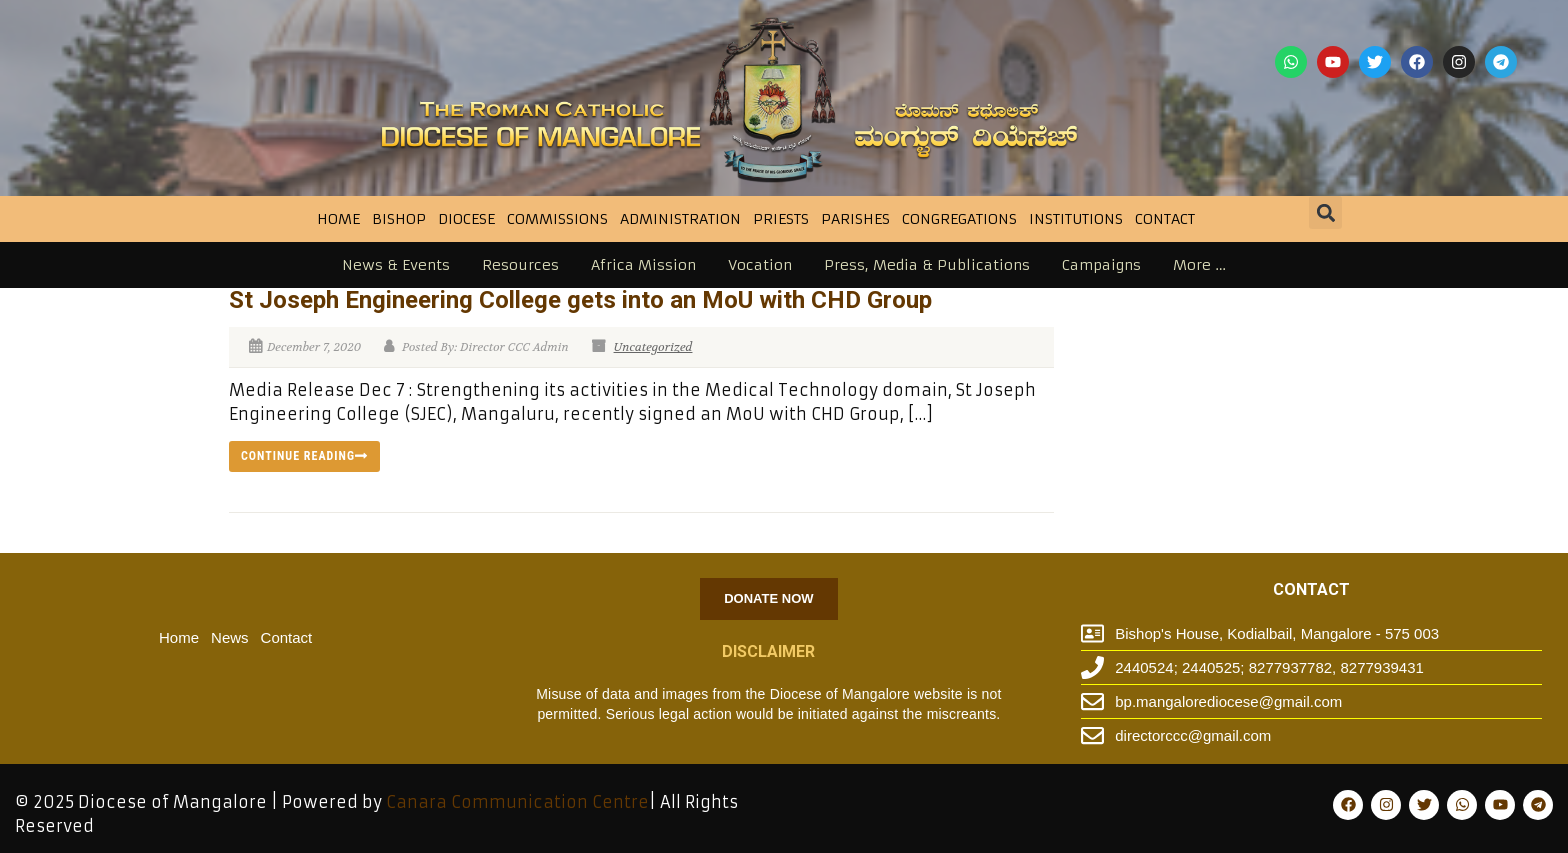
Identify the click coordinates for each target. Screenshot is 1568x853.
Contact (1165, 219)
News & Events (396, 265)
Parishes (855, 219)
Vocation (760, 265)
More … (1199, 265)
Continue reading (304, 456)
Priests (781, 219)
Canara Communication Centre (517, 802)
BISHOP (399, 219)
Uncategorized (653, 347)
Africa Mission (643, 265)
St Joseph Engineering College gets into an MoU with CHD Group (580, 300)
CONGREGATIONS (959, 219)
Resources (520, 265)
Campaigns (1101, 265)
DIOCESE (466, 219)
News (230, 637)
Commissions (557, 219)
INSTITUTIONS (1076, 219)
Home (338, 219)
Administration (680, 219)
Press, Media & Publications (927, 265)
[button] (1325, 212)
